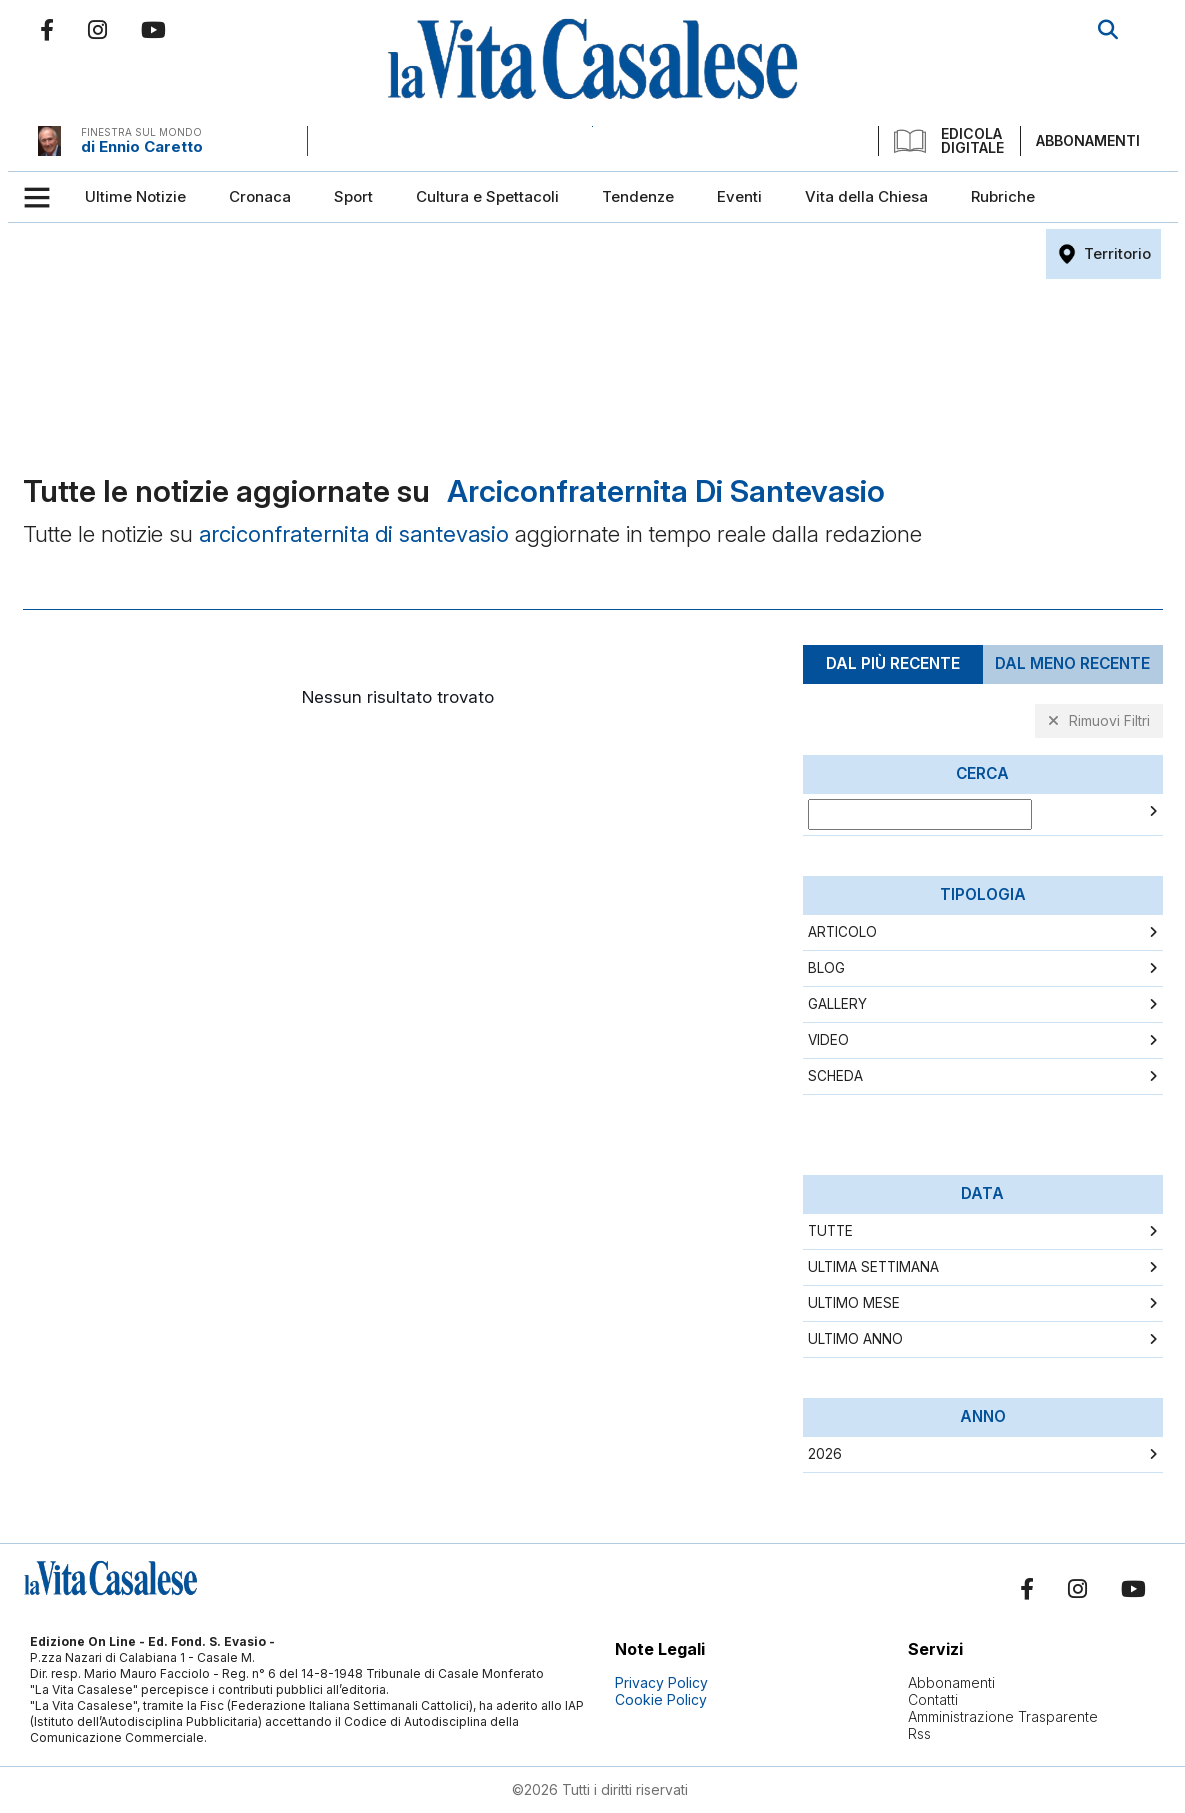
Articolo (842, 932)
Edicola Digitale (949, 141)
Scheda (835, 1076)
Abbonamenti (1088, 140)
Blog (826, 968)
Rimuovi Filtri (1109, 720)
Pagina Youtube (153, 30)
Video (828, 1040)
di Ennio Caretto (142, 146)
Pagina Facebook (47, 30)
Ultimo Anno (855, 1339)
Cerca (1108, 30)
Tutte (830, 1231)
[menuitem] (135, 197)
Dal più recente (893, 663)
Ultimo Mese (854, 1303)
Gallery (837, 1004)
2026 (825, 1454)
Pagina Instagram (97, 30)
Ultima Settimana (873, 1267)
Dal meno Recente (1072, 663)
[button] (44, 197)
